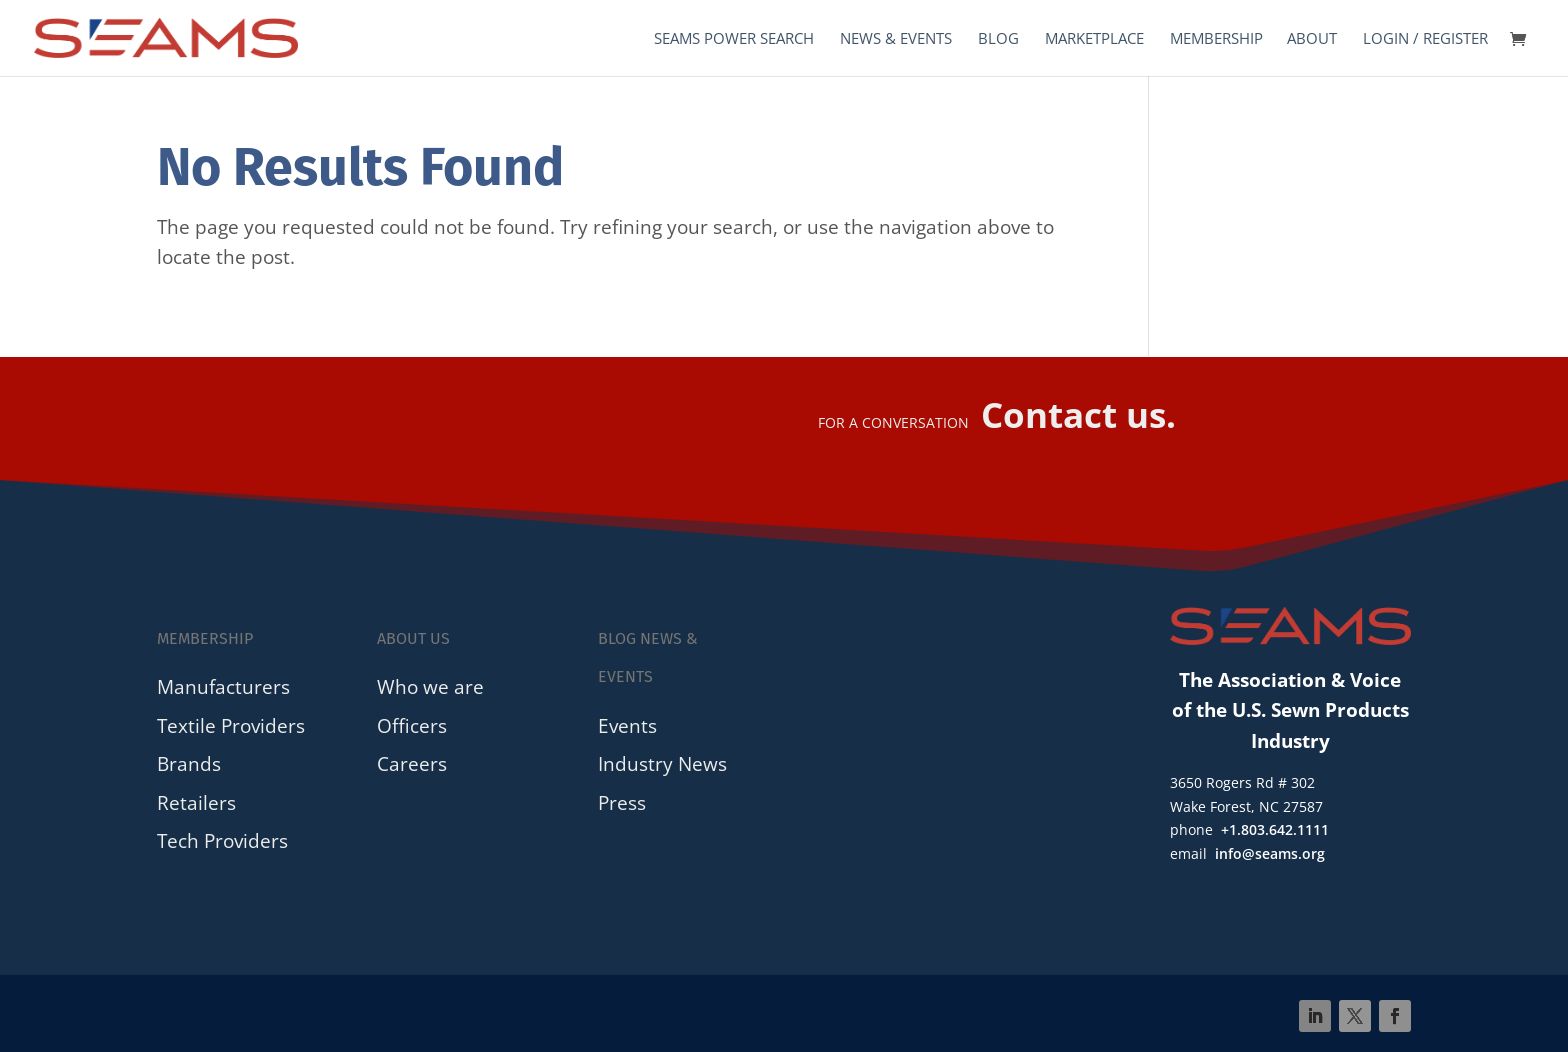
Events (627, 725)
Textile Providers (231, 725)
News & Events (896, 39)
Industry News (662, 763)
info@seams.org (1270, 853)
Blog (998, 39)
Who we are (430, 686)
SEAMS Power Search (734, 39)
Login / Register (1425, 39)
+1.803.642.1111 (1275, 829)
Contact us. (1078, 414)
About (1312, 39)
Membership (1216, 39)
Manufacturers (223, 686)
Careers (412, 763)
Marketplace (1094, 39)
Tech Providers (222, 840)
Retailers (196, 802)
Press (622, 802)
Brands (189, 763)
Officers (412, 725)
